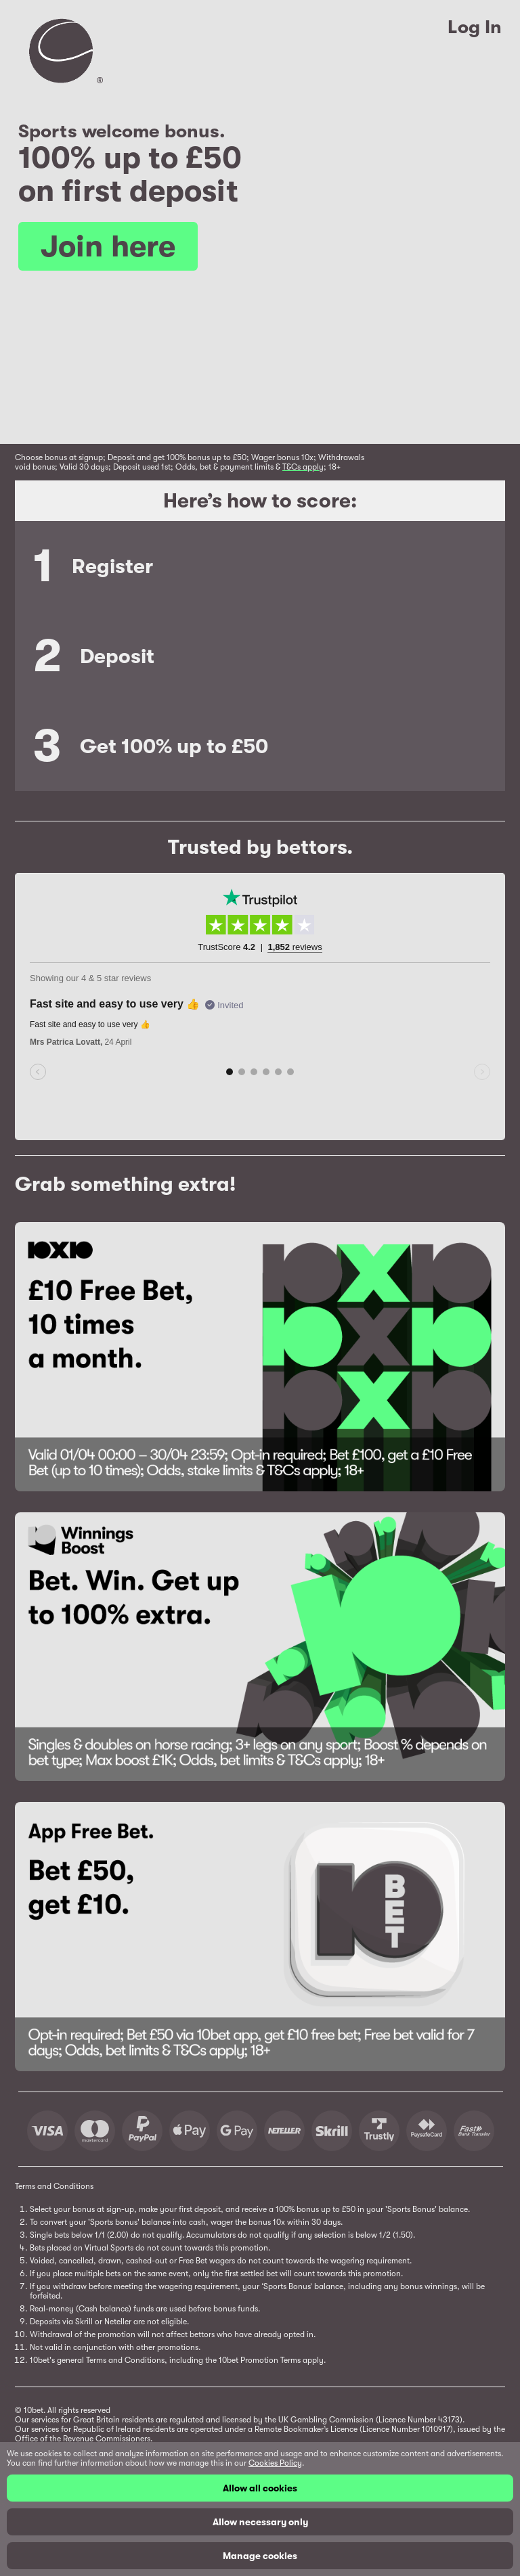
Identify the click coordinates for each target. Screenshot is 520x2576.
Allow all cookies (260, 2488)
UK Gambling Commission (326, 2419)
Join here (108, 246)
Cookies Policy (275, 2463)
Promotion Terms (270, 2360)
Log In (475, 28)
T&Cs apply (303, 467)
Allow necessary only (260, 2521)
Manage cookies (260, 2555)
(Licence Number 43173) (419, 2419)
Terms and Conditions (125, 2360)
